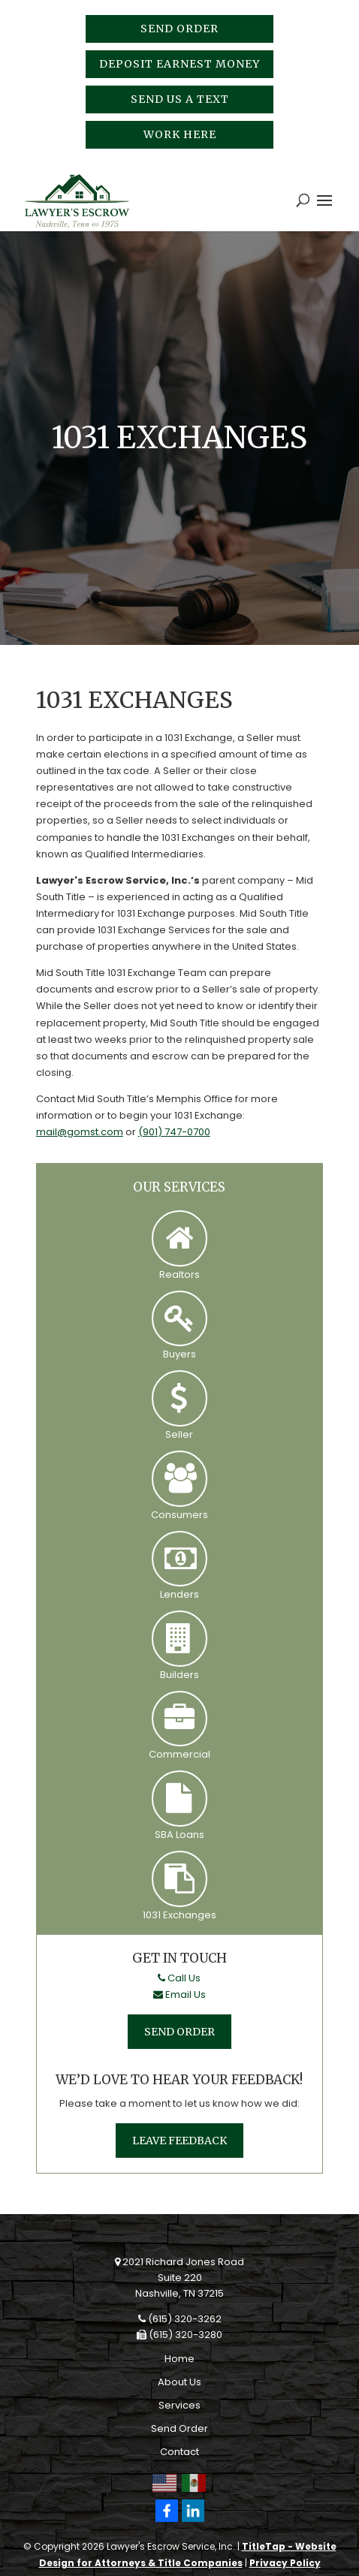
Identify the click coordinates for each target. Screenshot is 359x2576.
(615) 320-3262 (180, 2319)
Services (179, 2405)
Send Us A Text (180, 99)
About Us (179, 2382)
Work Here (179, 134)
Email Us (179, 1994)
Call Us (179, 1978)
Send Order (179, 28)
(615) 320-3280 (179, 2334)
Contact (179, 2452)
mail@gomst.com (79, 1132)
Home (179, 2359)
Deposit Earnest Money (179, 64)
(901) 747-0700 (174, 1132)
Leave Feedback (179, 2140)
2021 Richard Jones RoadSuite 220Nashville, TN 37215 (179, 2277)
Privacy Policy (285, 2562)
